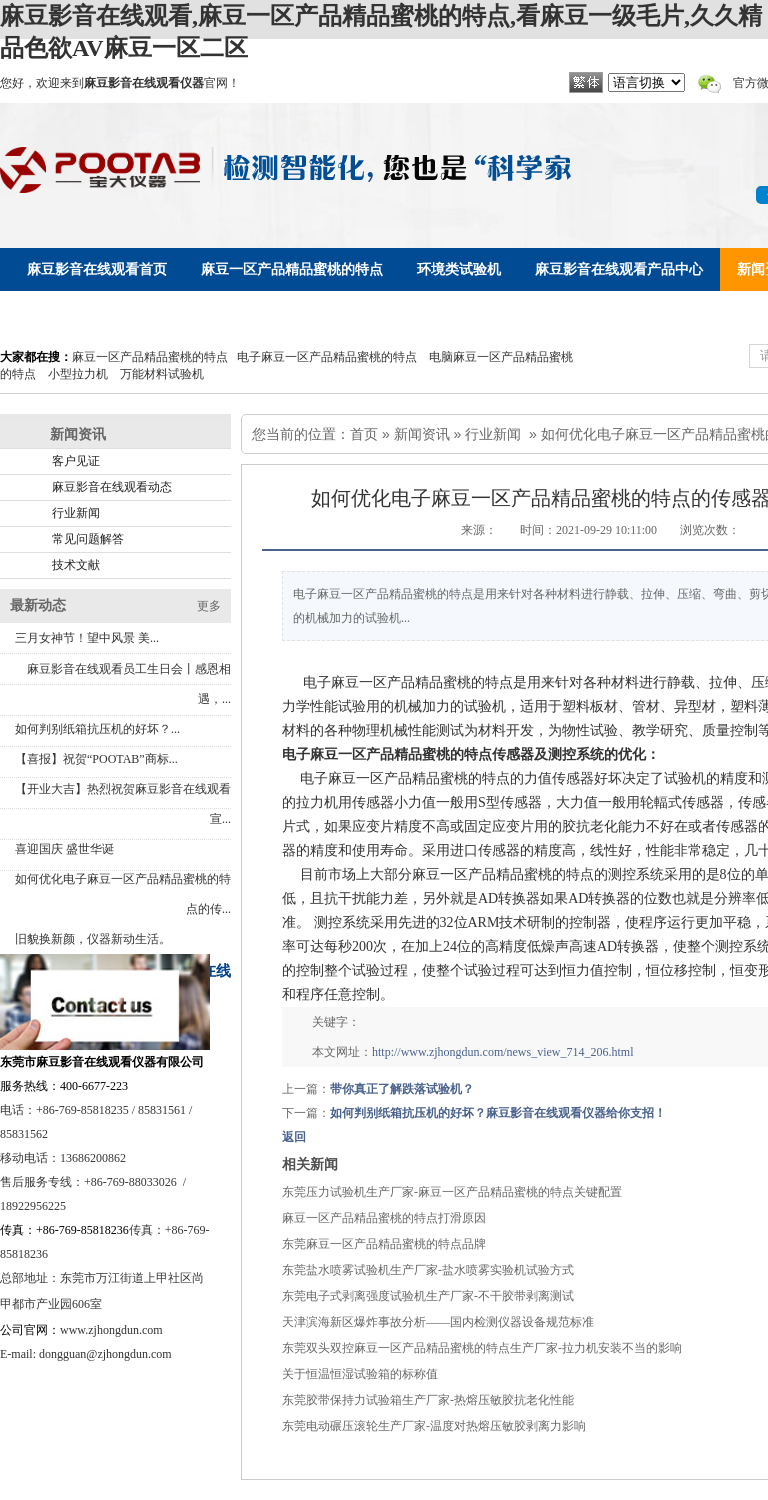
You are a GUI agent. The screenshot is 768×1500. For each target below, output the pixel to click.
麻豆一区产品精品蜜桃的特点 (150, 357)
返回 (294, 1137)
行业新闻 (493, 434)
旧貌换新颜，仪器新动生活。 (93, 939)
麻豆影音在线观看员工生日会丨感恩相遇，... (129, 684)
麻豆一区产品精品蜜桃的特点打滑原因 (384, 1218)
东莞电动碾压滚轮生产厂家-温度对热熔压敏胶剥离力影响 (434, 1426)
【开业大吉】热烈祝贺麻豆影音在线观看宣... (123, 804)
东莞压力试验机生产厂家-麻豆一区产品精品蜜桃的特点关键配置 (452, 1192)
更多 (209, 606)
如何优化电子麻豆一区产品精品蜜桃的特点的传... (123, 894)
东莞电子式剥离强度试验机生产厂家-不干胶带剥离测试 (428, 1296)
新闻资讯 (422, 434)
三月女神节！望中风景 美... (87, 638)
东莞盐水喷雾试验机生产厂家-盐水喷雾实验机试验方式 (428, 1270)
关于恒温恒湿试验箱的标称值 (360, 1374)
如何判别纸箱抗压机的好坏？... (97, 729)
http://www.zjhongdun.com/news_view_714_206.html (503, 1052)
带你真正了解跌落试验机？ (402, 1089)
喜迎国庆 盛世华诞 (64, 849)
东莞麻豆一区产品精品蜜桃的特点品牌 (384, 1244)
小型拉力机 (78, 374)
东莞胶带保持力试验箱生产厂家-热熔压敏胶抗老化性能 (428, 1400)
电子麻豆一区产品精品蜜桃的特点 (327, 357)
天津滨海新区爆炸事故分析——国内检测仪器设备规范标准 (438, 1322)
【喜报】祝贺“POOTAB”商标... (96, 759)
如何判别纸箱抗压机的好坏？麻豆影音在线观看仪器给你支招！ (498, 1113)
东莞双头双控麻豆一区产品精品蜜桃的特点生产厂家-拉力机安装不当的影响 (482, 1348)
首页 (364, 434)
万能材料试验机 (162, 374)
